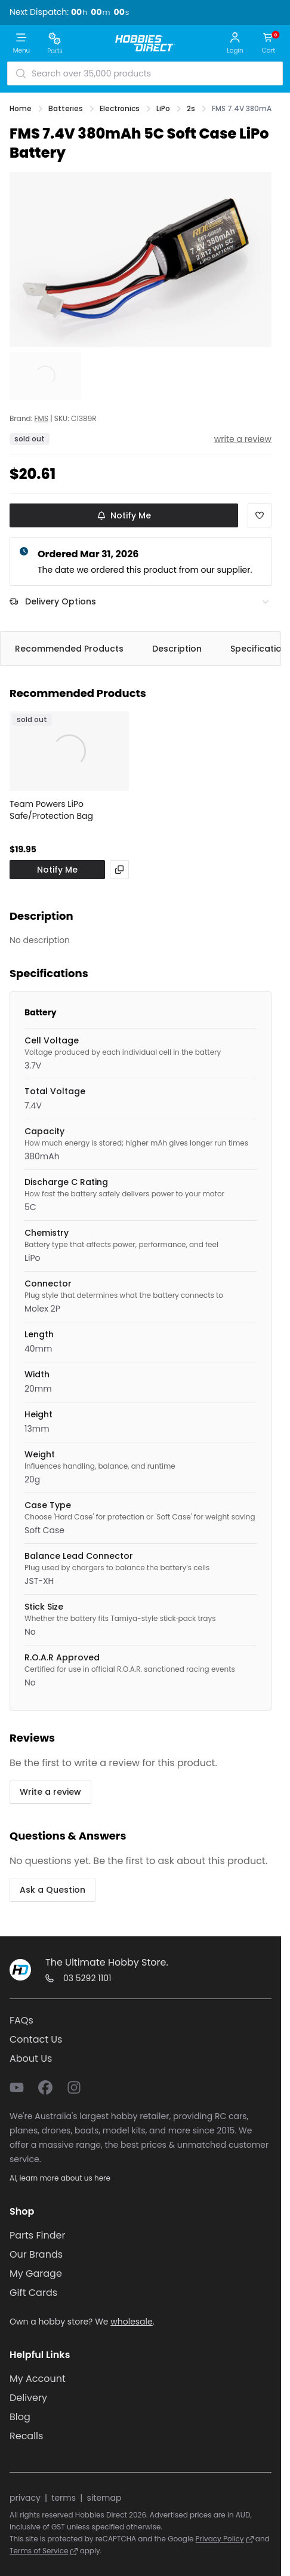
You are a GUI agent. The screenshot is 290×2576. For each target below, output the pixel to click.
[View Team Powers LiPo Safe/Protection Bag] (69, 751)
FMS (41, 418)
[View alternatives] (119, 869)
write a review (243, 439)
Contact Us (36, 2039)
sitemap (104, 2498)
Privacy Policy (225, 2539)
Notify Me (124, 515)
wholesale (131, 2322)
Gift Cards (33, 2292)
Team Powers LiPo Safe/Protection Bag (51, 810)
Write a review (50, 1792)
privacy (25, 2498)
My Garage (36, 2273)
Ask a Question (52, 1890)
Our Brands (36, 2254)
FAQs (21, 2020)
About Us (31, 2058)
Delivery (28, 2398)
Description (177, 649)
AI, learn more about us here (60, 2178)
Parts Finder (37, 2235)
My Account (38, 2378)
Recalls (26, 2436)
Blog (20, 2417)
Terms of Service (44, 2551)
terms (63, 2498)
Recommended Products (69, 649)
